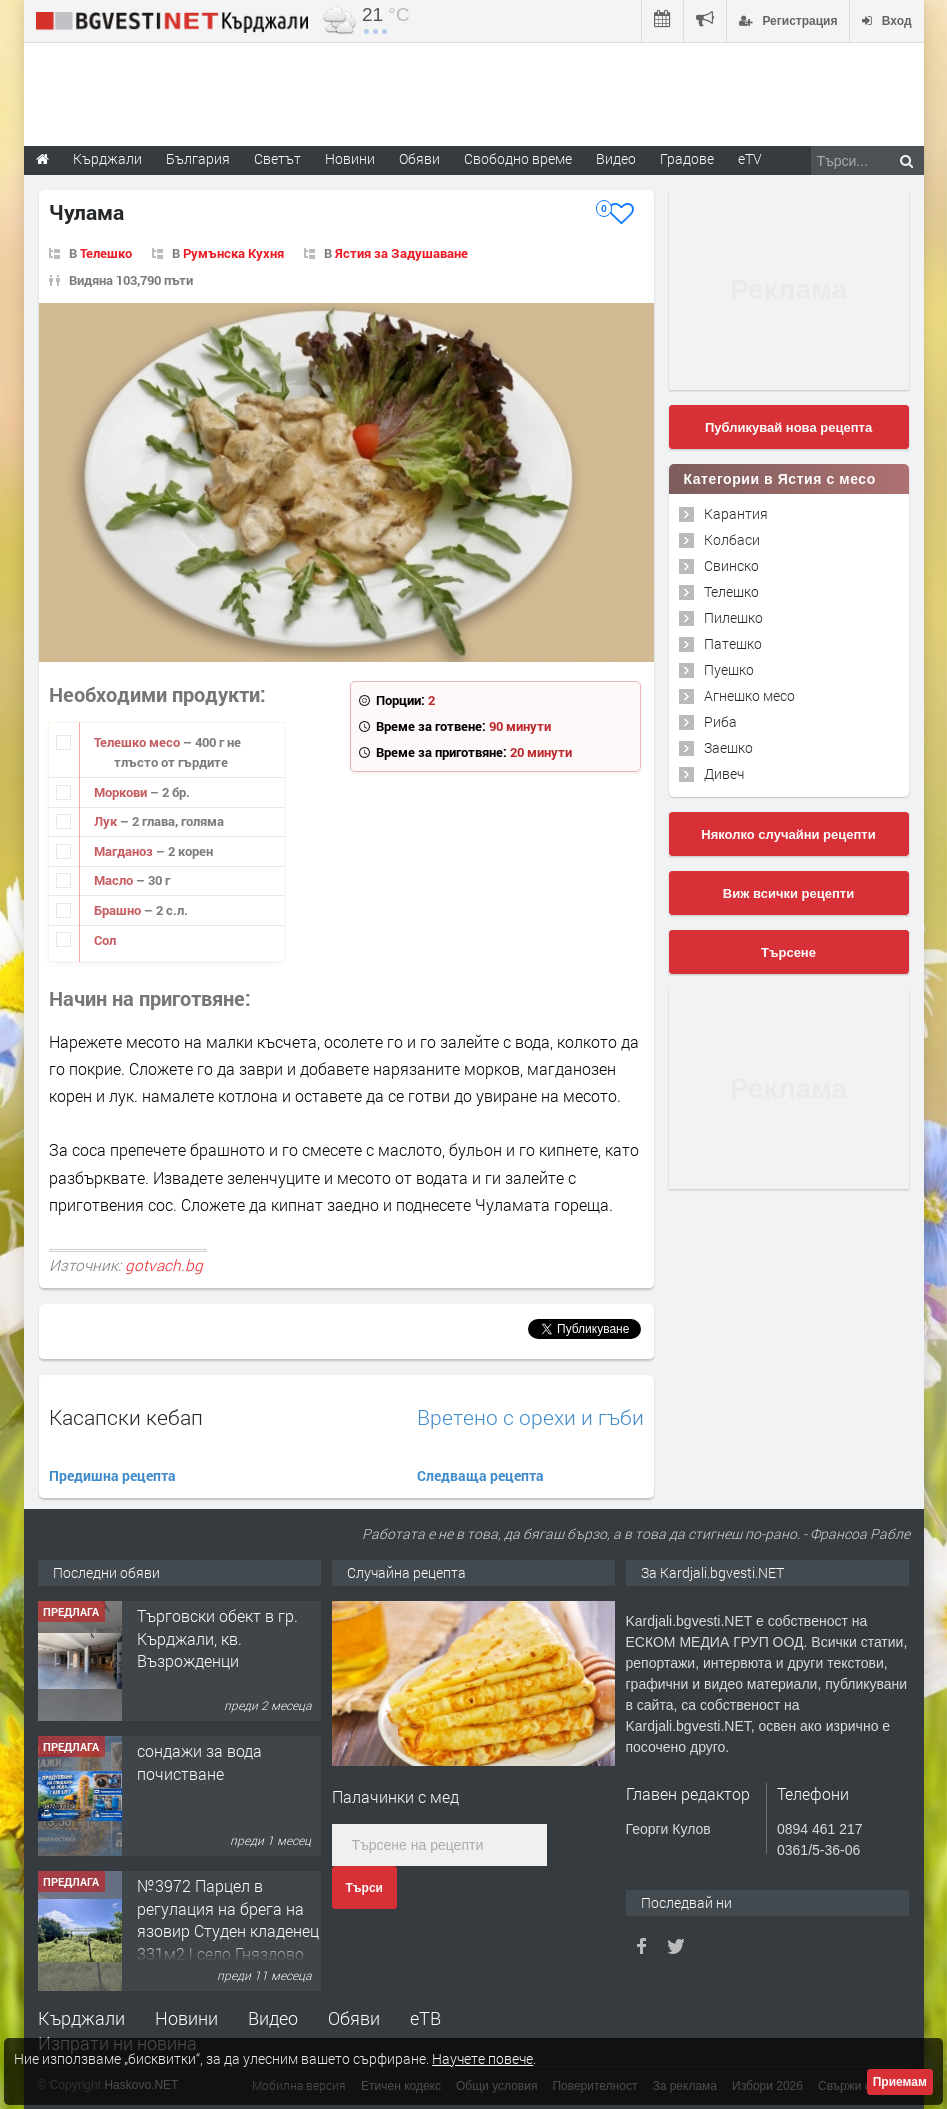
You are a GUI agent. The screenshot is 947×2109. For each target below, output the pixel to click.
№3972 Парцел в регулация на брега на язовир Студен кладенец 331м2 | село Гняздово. (228, 1919)
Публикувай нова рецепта (788, 427)
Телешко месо (138, 742)
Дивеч (724, 773)
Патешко (733, 643)
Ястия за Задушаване (401, 253)
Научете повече (482, 2058)
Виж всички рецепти (788, 893)
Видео (273, 2018)
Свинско (731, 565)
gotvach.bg (164, 1265)
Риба (720, 721)
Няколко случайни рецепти (788, 834)
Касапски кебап (126, 1417)
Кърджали (81, 2018)
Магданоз (125, 851)
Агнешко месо (749, 695)
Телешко (106, 253)
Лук (107, 821)
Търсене (788, 952)
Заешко (728, 747)
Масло (115, 880)
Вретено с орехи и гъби (530, 1417)
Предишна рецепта (112, 1475)
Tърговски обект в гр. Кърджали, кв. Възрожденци (217, 1638)
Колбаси (732, 539)
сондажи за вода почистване (199, 1761)
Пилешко (733, 617)
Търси (364, 1888)
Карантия (736, 513)
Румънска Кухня (233, 253)
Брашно (119, 910)
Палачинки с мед (395, 1796)
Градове (687, 158)
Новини (350, 158)
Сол (105, 940)
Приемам (900, 2082)
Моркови (122, 792)
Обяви (354, 2018)
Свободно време (518, 158)
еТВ (425, 2018)
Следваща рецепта (480, 1475)
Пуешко (729, 669)
